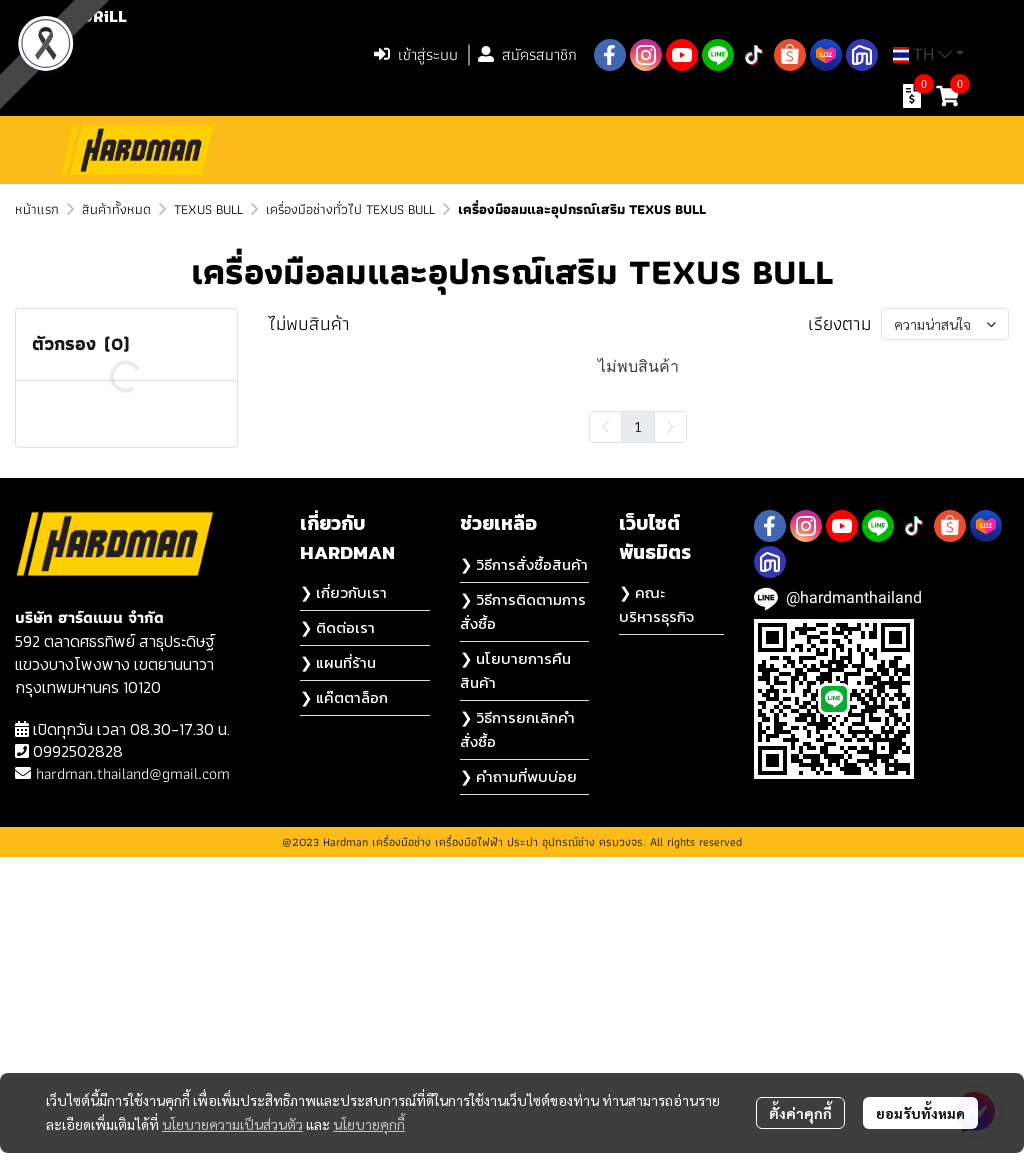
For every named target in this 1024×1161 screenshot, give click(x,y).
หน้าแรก (37, 209)
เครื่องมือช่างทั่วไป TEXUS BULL (350, 209)
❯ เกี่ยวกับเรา (343, 896)
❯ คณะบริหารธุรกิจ (656, 908)
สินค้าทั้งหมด (116, 209)
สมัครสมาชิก (527, 54)
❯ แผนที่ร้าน (338, 966)
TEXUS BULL (208, 209)
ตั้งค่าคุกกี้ (800, 1113)
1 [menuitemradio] (638, 426)
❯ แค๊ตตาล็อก (344, 1001)
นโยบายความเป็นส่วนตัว (232, 1124)
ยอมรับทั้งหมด (920, 1113)
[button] (232, 55)
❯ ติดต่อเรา (337, 931)
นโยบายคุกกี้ (369, 1124)
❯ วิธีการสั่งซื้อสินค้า (524, 868)
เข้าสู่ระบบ (416, 54)
